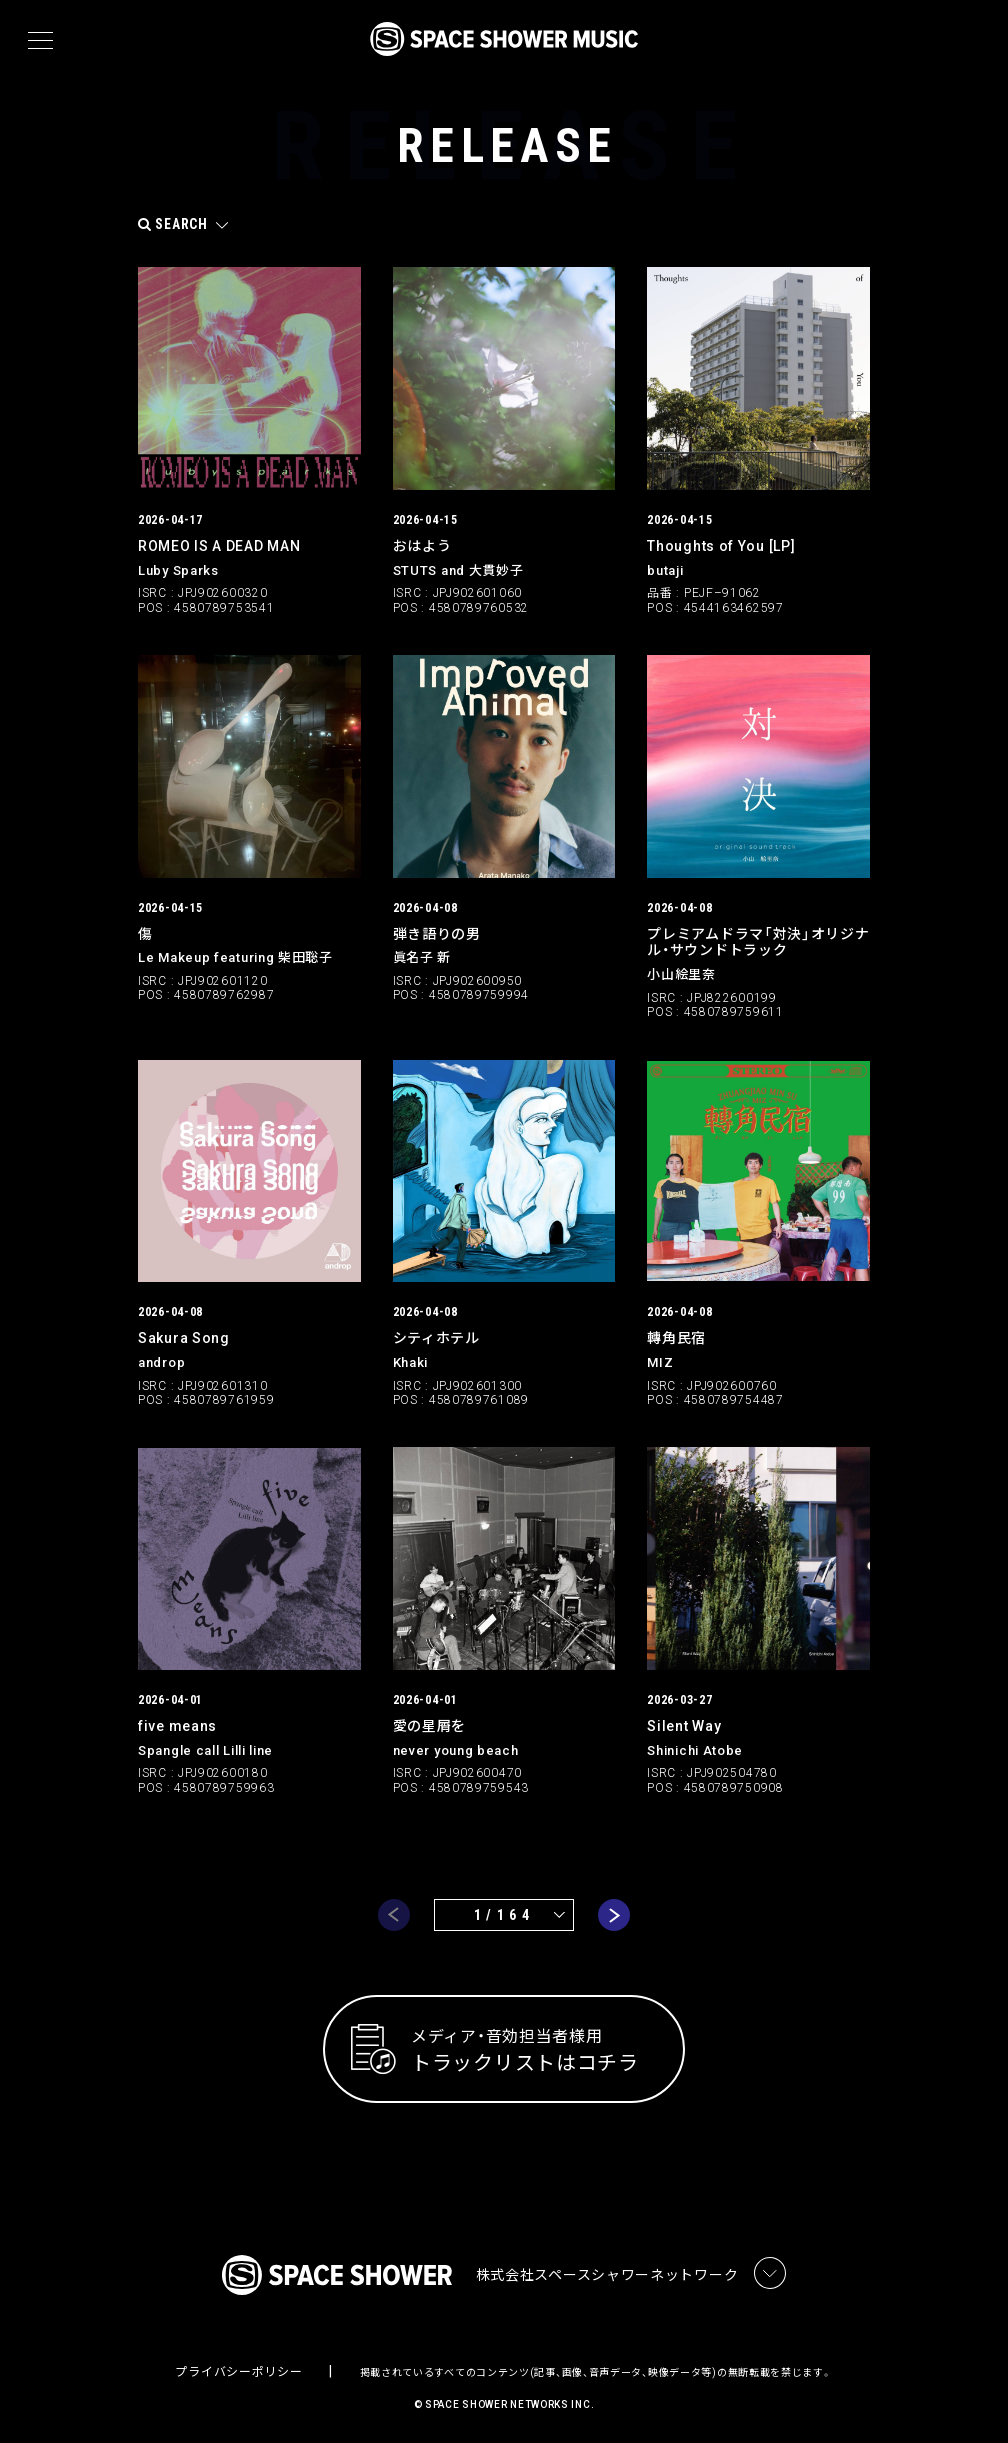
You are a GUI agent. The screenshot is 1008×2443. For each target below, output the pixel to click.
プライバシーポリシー (238, 2369)
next (614, 1910)
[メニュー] (40, 41)
